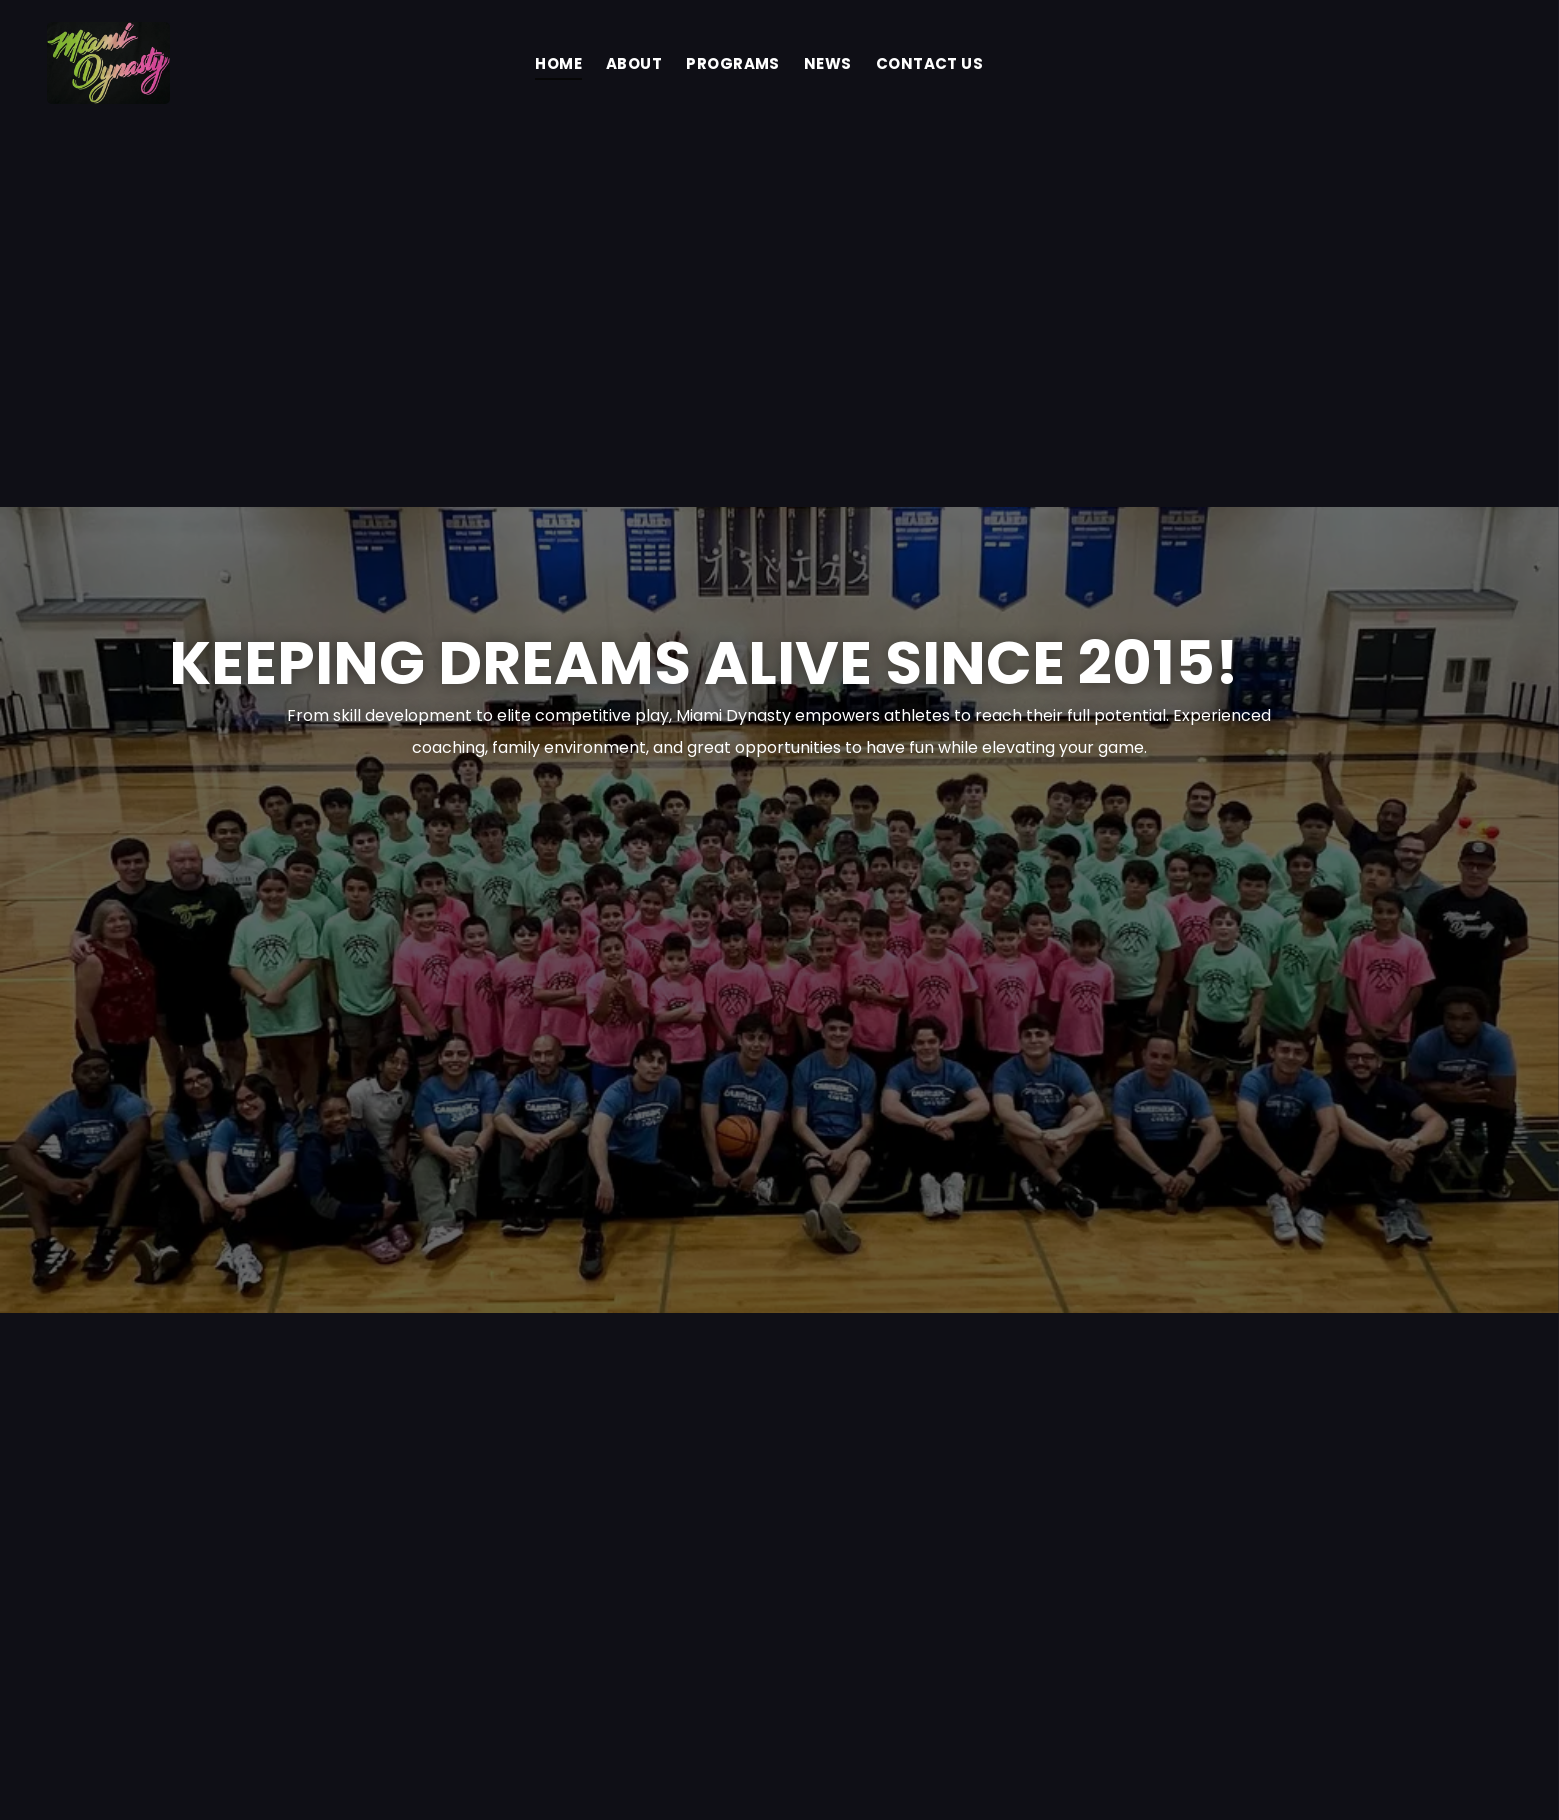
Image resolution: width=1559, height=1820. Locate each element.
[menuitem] (558, 63)
